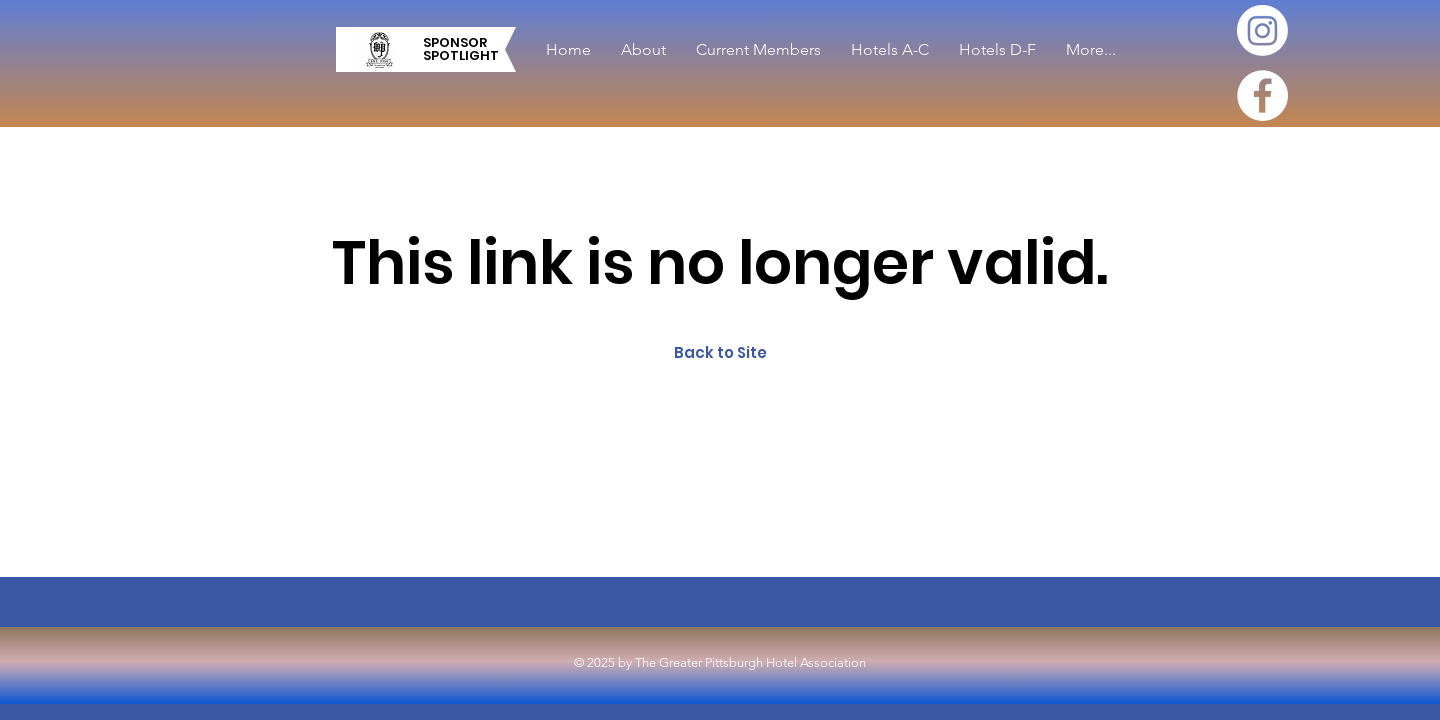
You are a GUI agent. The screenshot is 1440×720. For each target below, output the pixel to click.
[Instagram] (1262, 30)
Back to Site (720, 352)
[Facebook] (1262, 95)
